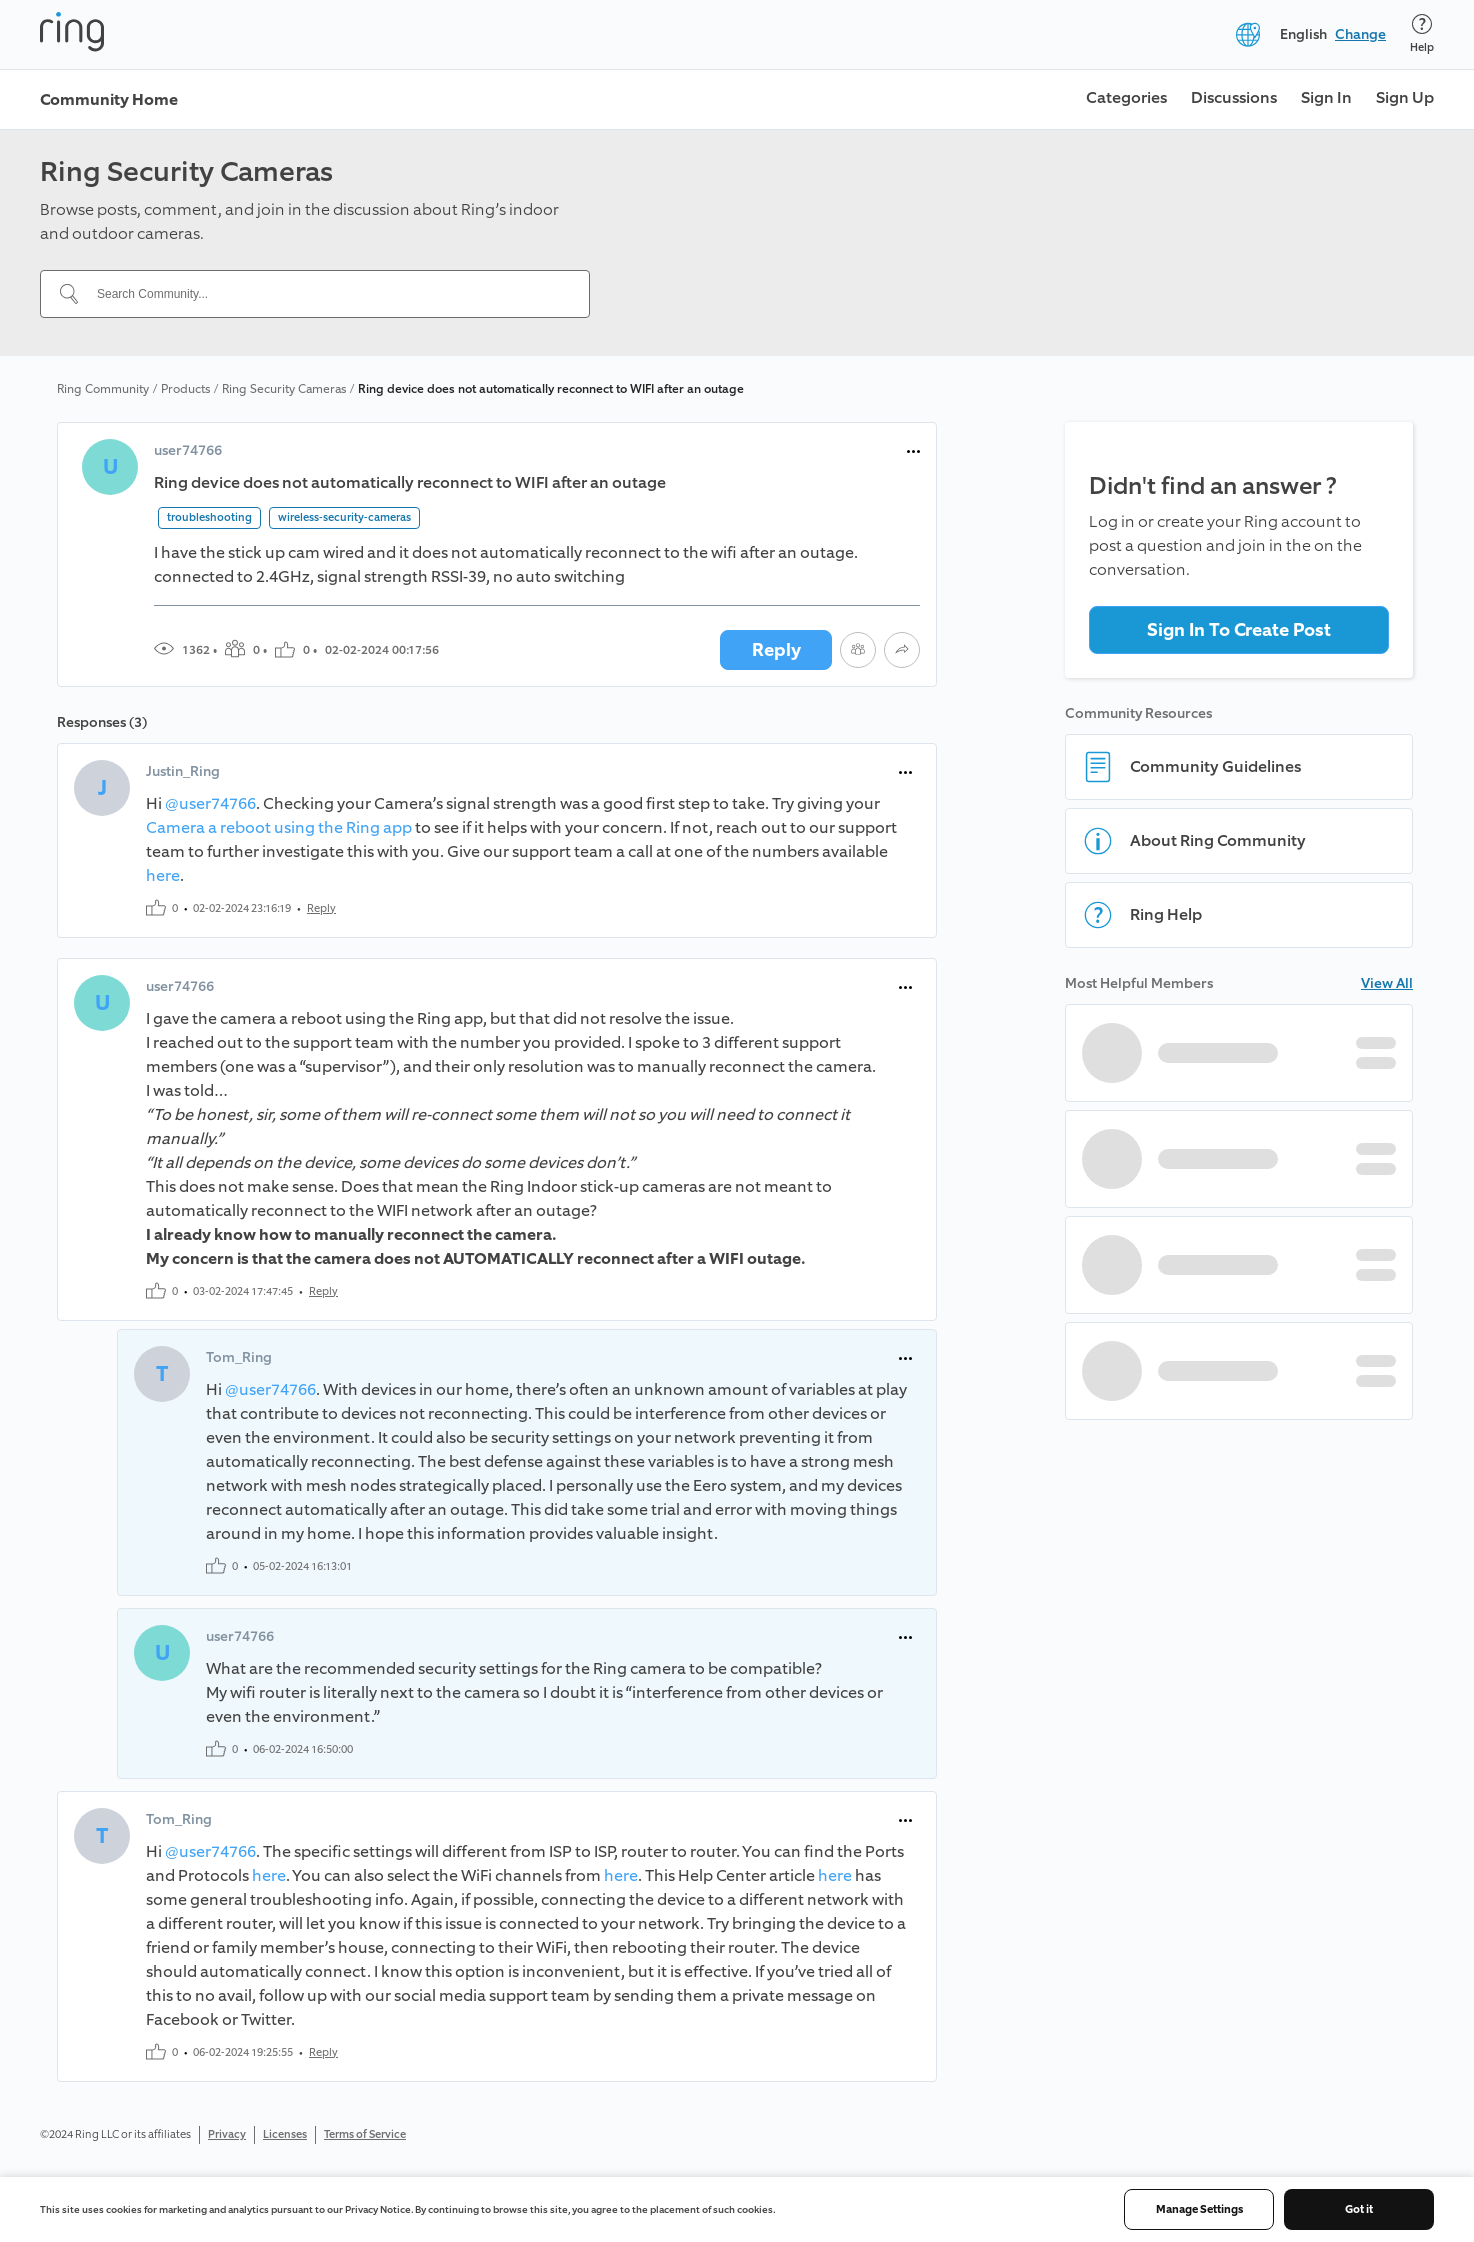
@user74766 (210, 803)
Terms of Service (365, 2134)
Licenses (285, 2134)
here (163, 875)
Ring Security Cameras (284, 389)
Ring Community (103, 389)
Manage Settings (1199, 2209)
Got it (1359, 2209)
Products (185, 389)
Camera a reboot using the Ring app (279, 827)
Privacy (227, 2134)
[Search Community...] (327, 294)
